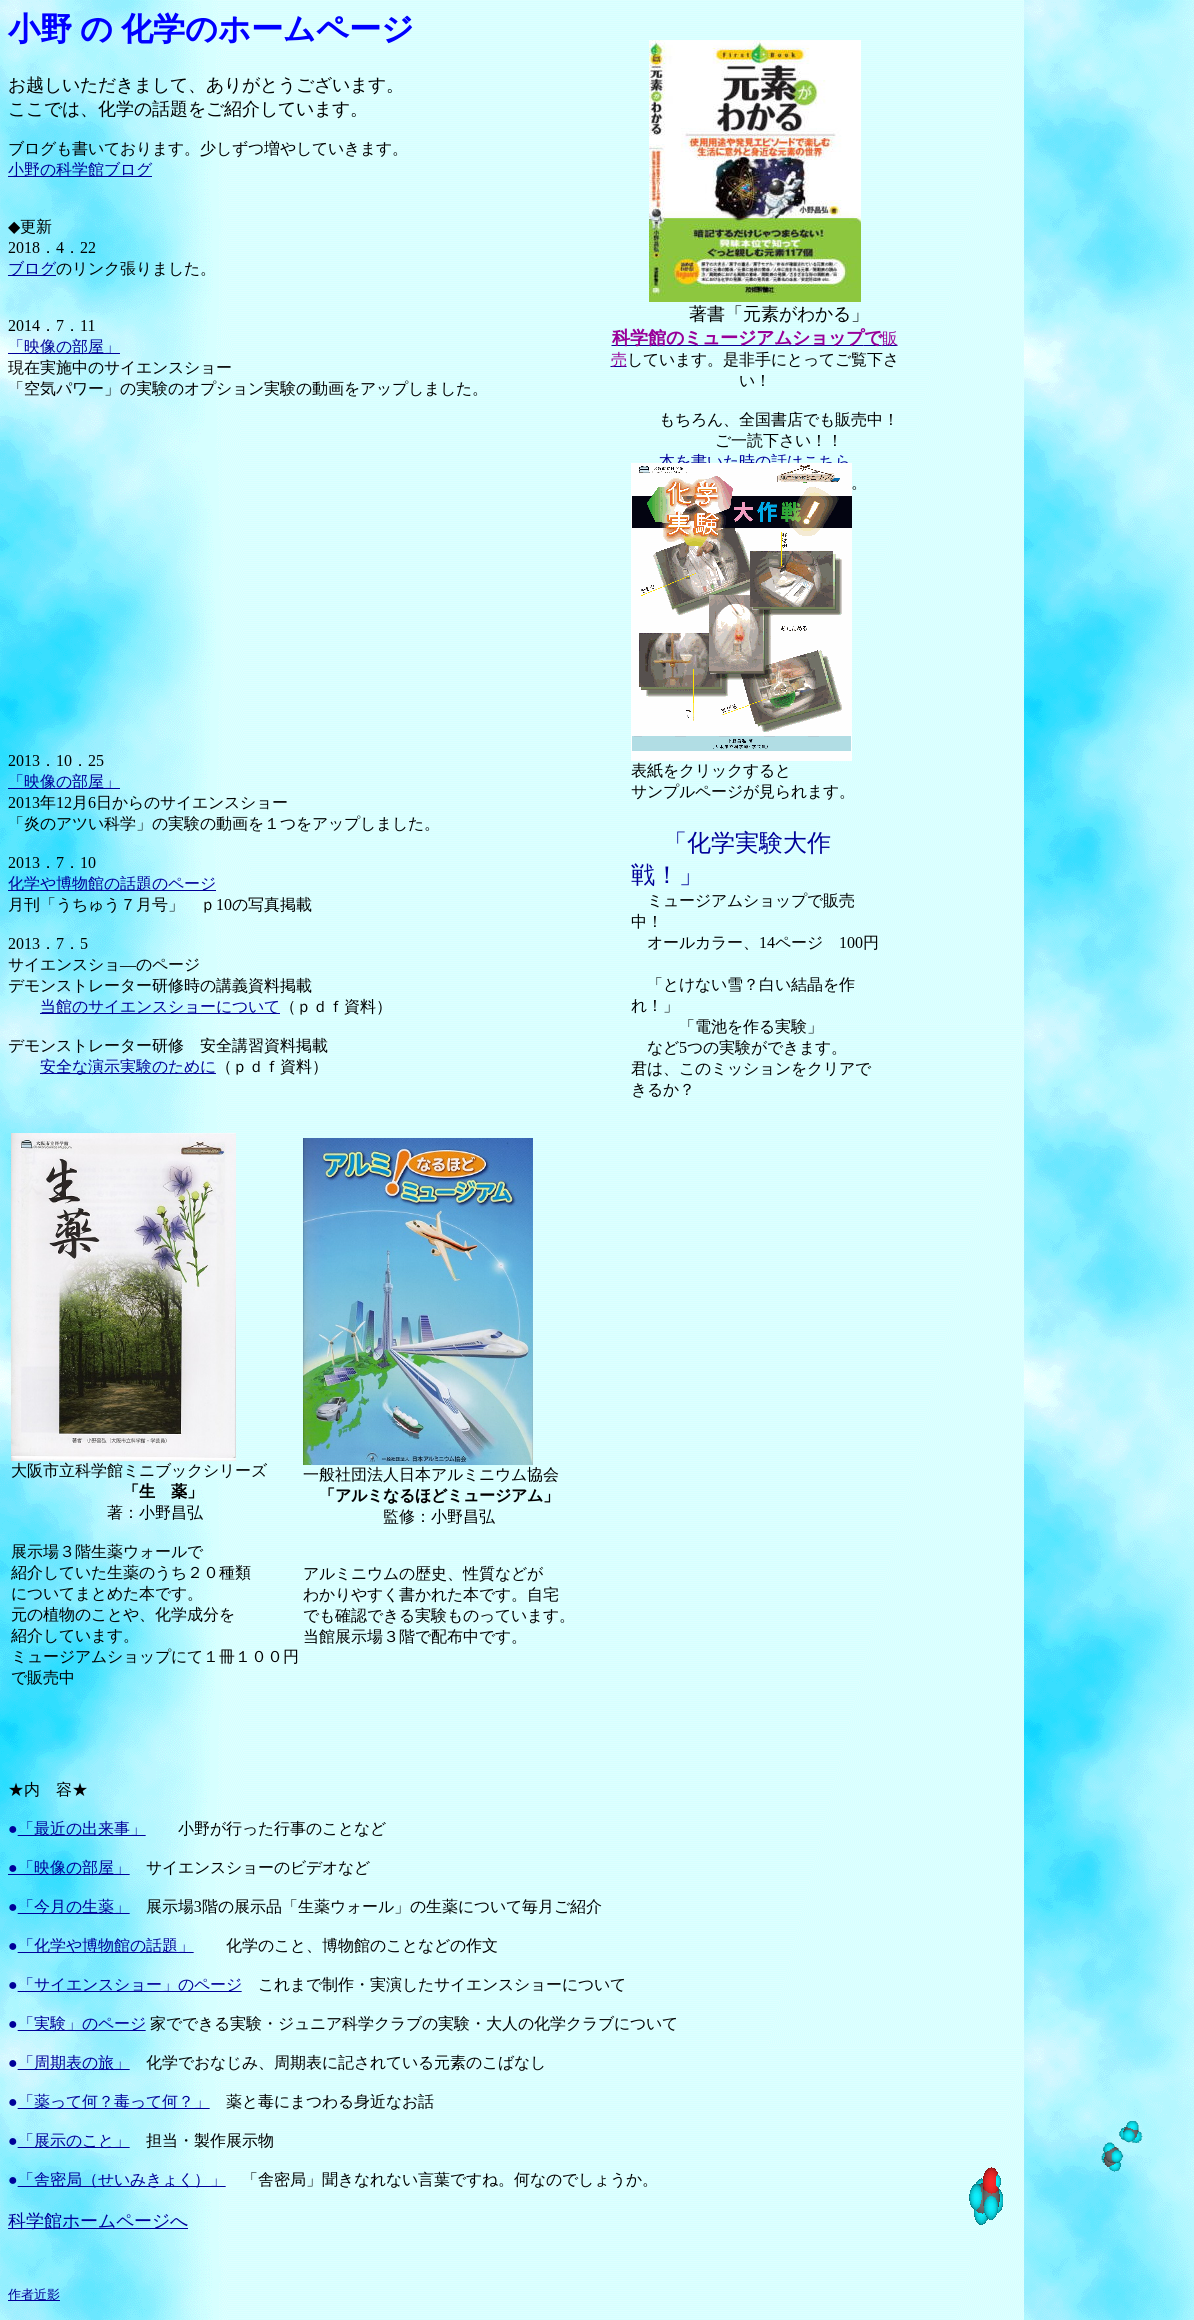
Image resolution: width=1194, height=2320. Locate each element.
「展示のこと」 (74, 2140)
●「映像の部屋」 (69, 1867)
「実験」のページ (82, 2023)
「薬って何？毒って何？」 (114, 2101)
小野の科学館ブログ (80, 169)
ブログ (32, 268)
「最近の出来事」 (82, 1828)
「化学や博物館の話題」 (106, 1945)
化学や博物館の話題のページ (112, 883)
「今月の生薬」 (74, 1906)
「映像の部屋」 (64, 346)
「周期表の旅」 (74, 2062)
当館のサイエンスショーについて (160, 1006)
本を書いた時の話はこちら (755, 461)
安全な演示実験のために (128, 1066)
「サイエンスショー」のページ (130, 1984)
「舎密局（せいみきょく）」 (122, 2179)
